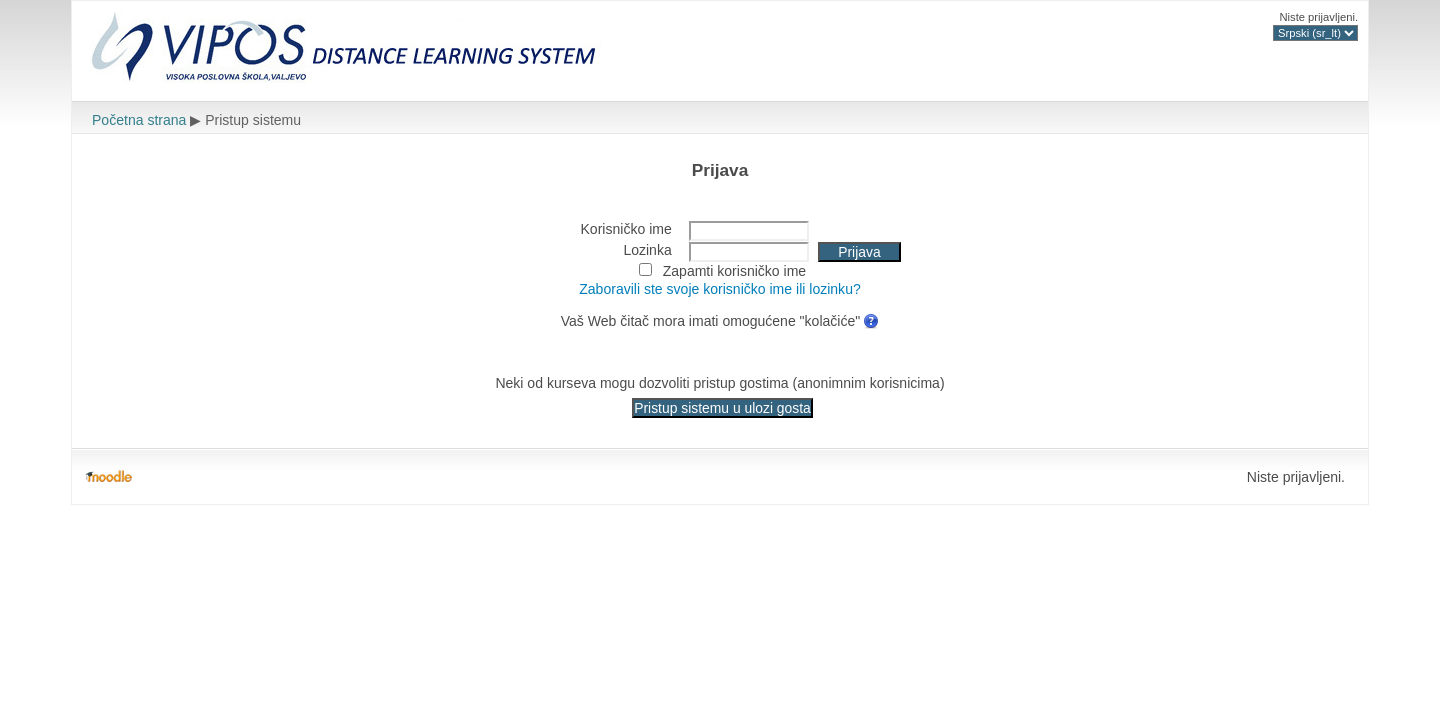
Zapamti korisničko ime (734, 271)
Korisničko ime (626, 229)
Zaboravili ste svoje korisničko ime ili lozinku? (720, 289)
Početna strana (139, 120)
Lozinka (647, 250)
